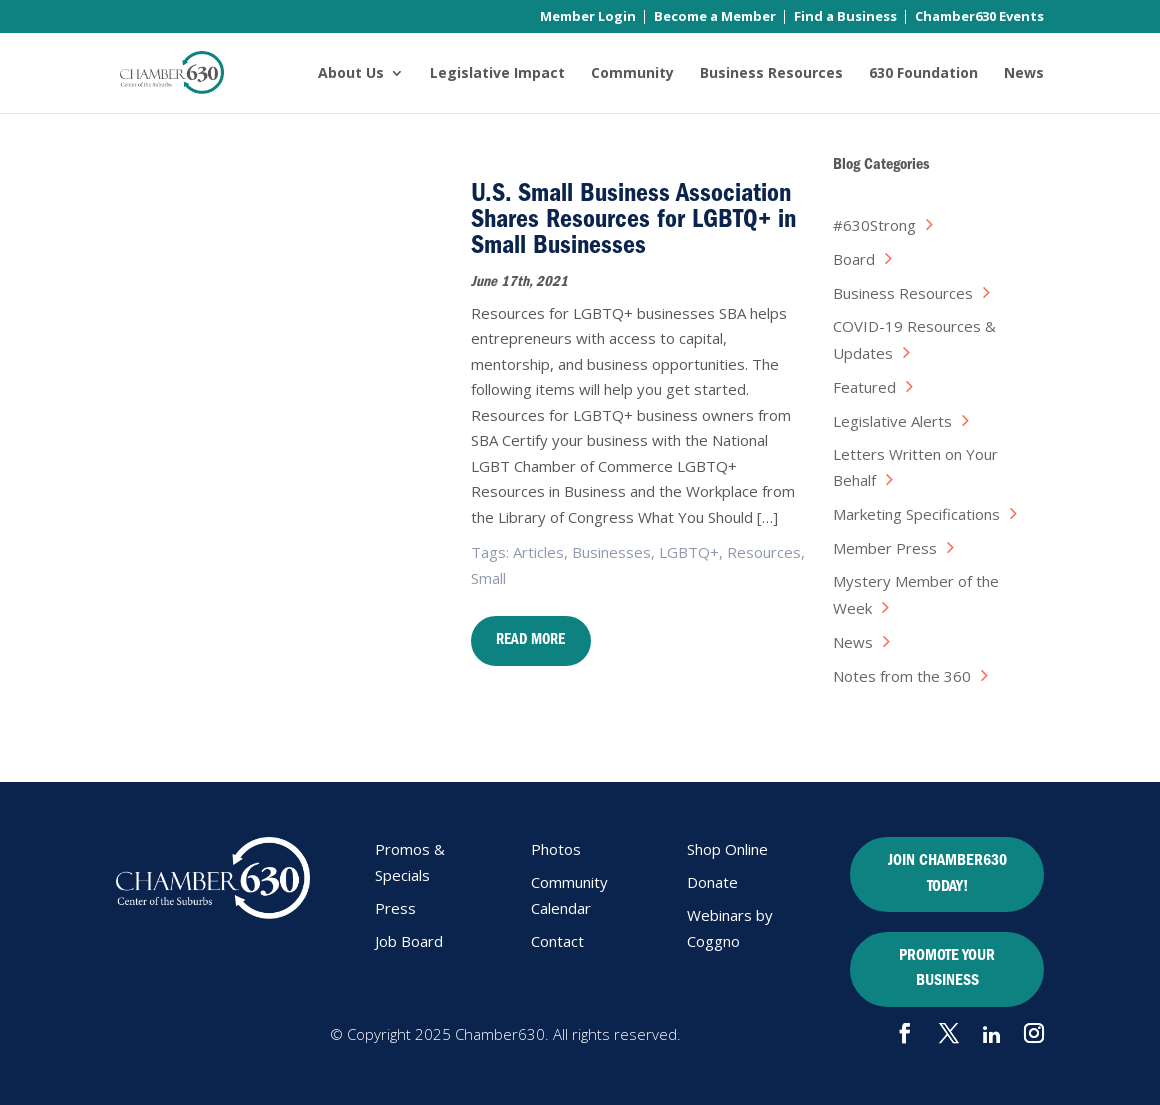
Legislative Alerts (892, 421)
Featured (864, 387)
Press (395, 908)
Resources (764, 552)
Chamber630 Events (979, 17)
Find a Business (845, 17)
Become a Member (715, 17)
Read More (530, 641)
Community (632, 74)
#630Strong (874, 225)
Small (488, 578)
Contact (557, 941)
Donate (712, 882)
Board (854, 259)
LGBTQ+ (689, 552)
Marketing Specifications (916, 514)
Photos (556, 849)
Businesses (611, 552)
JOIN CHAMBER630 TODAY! (947, 875)
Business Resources (771, 74)
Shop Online (727, 849)
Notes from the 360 (902, 676)
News (1024, 74)
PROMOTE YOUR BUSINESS (947, 970)
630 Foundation (923, 74)
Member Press (885, 548)
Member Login (588, 17)
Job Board (409, 941)
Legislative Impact (497, 74)
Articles (538, 552)
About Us (351, 74)
